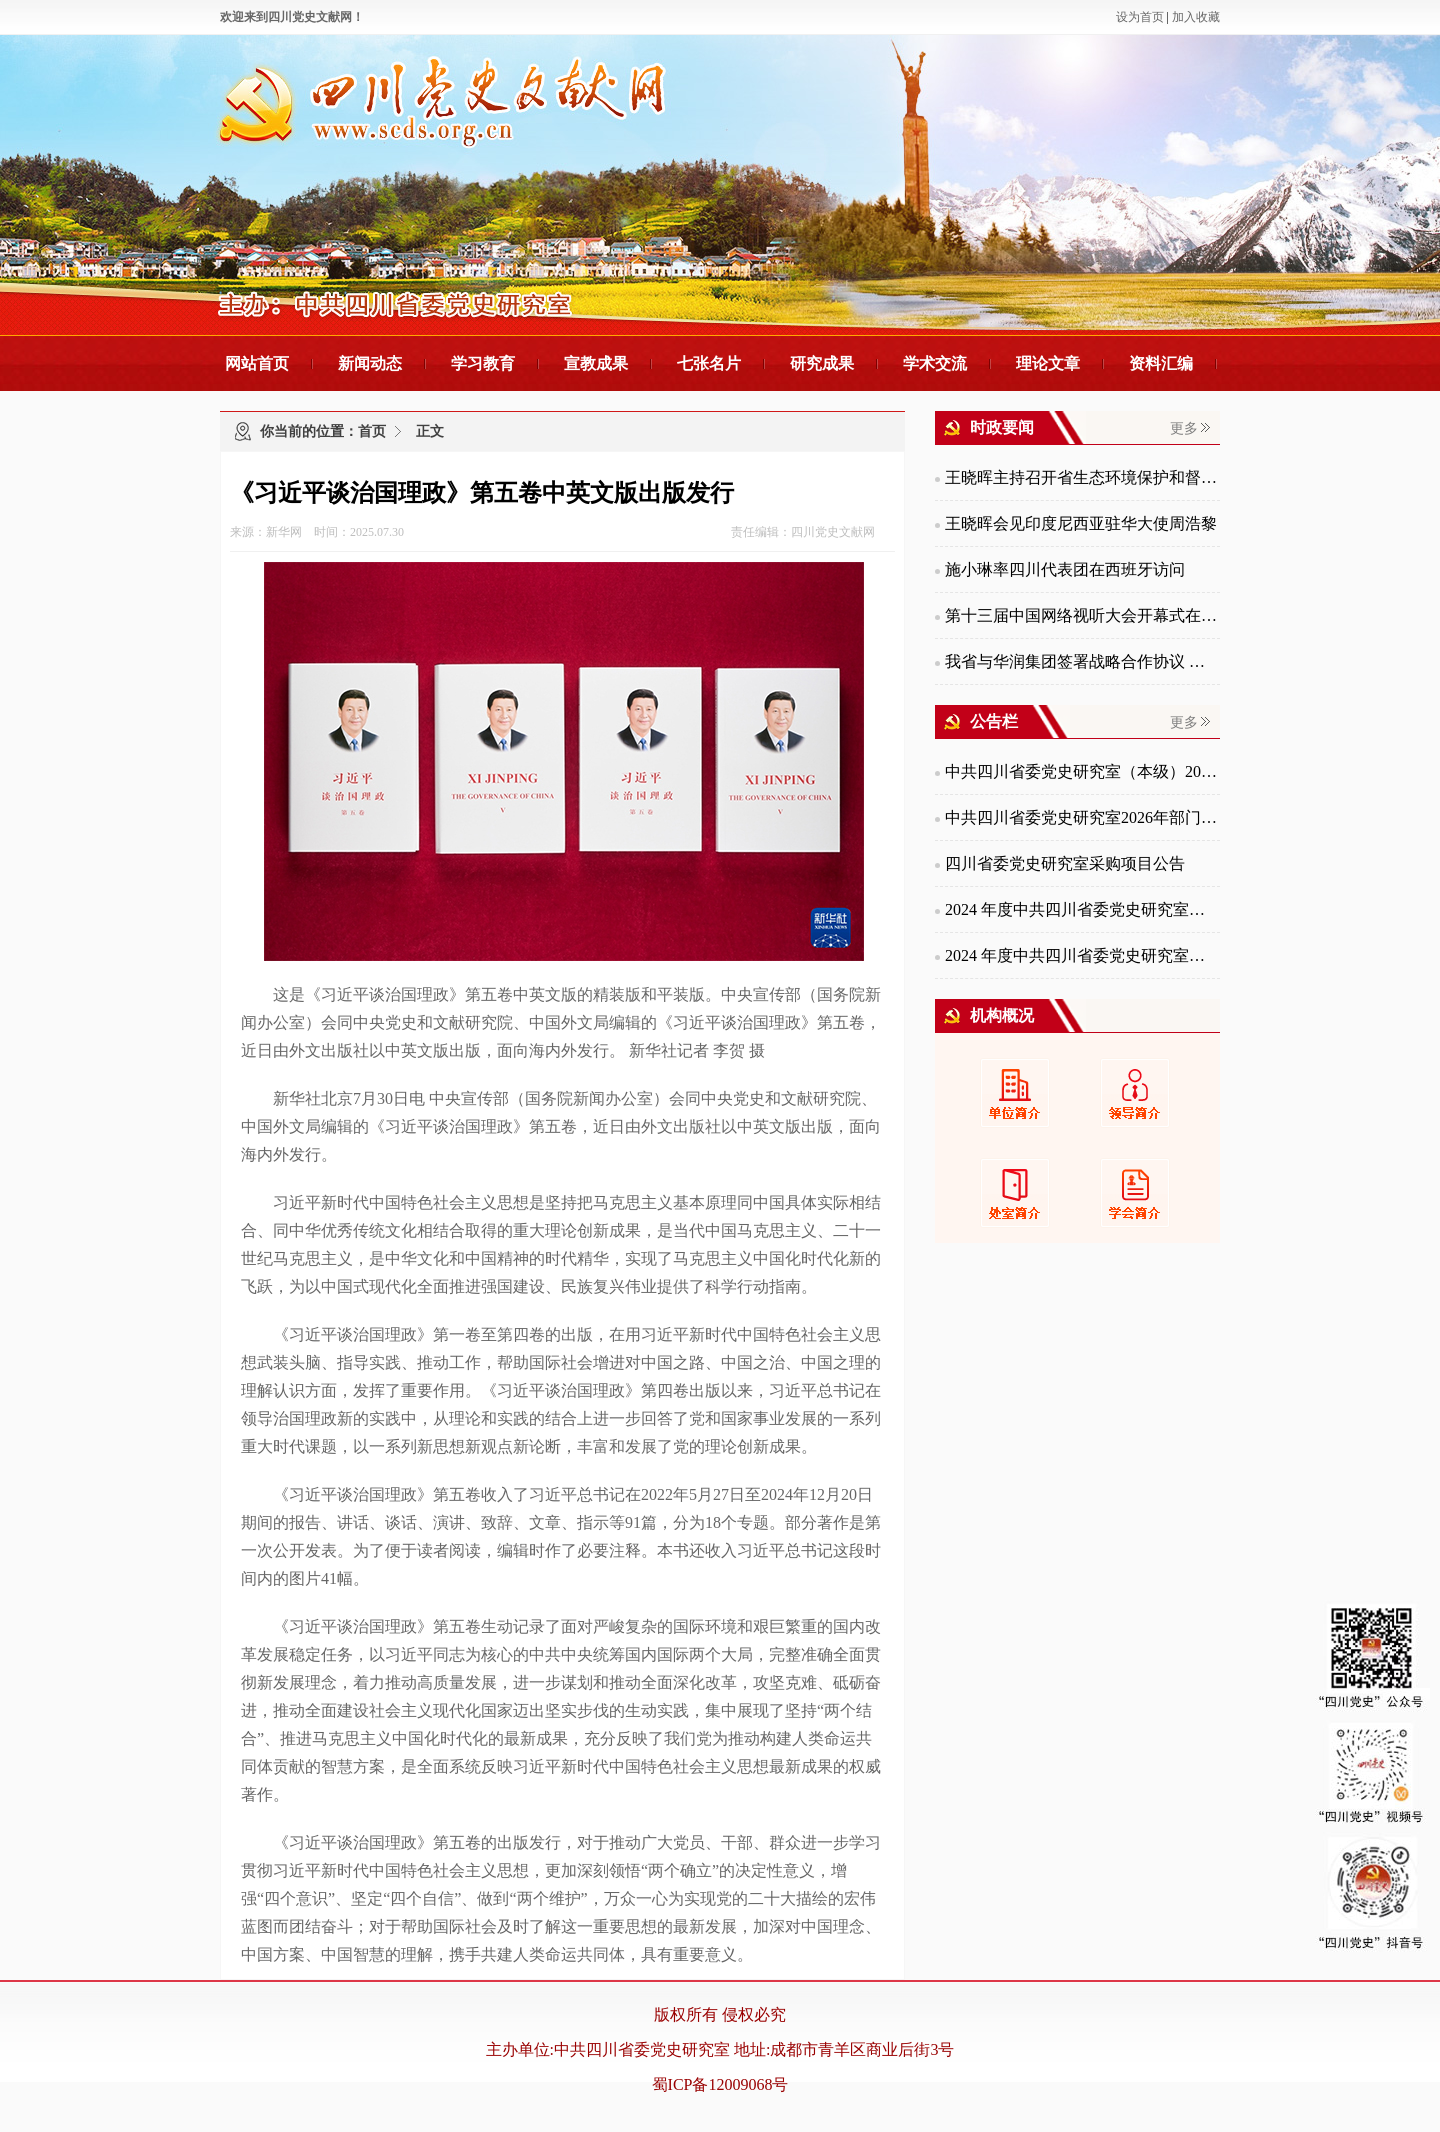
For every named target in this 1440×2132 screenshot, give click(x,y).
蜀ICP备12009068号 (720, 2084)
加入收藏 (1196, 17)
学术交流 (935, 363)
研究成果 (822, 363)
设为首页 (1140, 17)
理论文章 (1048, 363)
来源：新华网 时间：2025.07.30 (317, 532)
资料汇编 (1161, 363)
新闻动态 (370, 363)
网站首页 (257, 363)
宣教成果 (596, 363)
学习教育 (483, 363)
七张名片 (709, 363)
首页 (372, 431)
